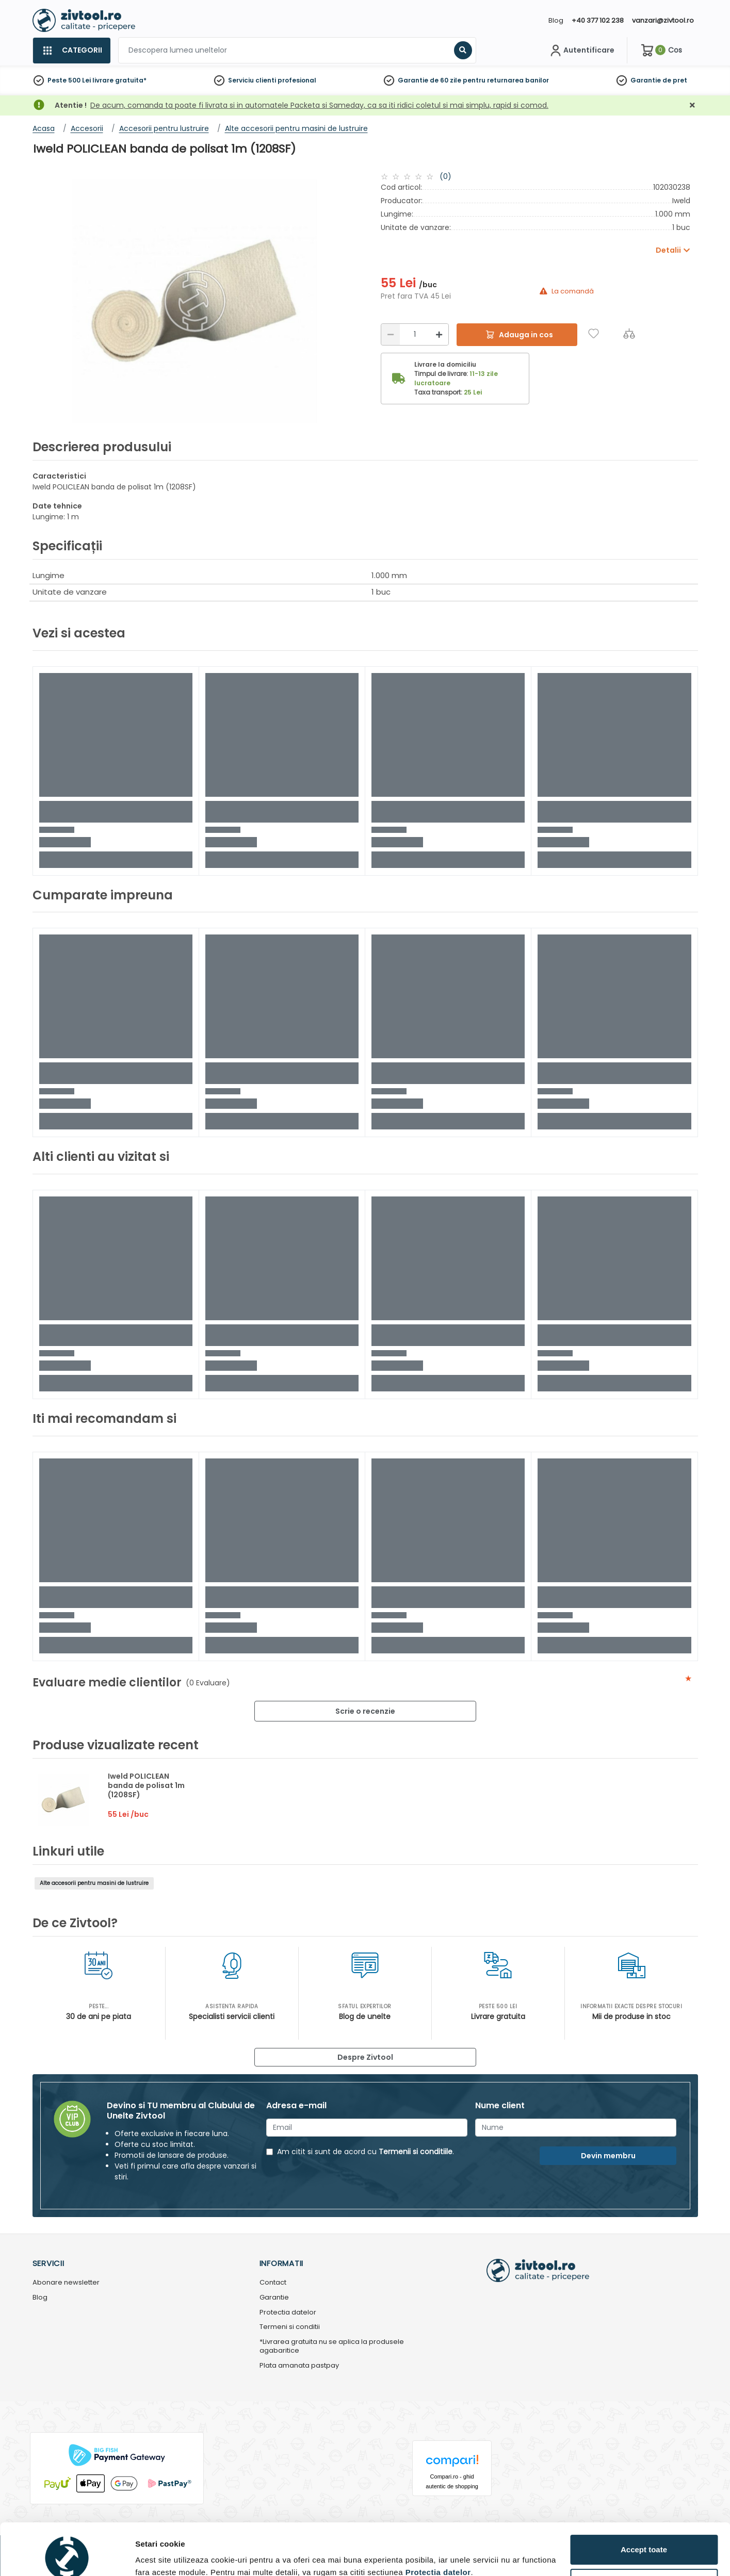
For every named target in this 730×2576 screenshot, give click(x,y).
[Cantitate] (414, 334)
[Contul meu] (581, 50)
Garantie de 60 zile (429, 80)
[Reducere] (390, 334)
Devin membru (608, 2156)
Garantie (645, 80)
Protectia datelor (287, 2312)
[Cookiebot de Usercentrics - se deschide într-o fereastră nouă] (67, 2556)
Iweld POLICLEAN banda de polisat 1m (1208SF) (146, 1785)
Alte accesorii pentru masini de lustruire (94, 1883)
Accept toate (644, 2501)
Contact (272, 2282)
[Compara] (629, 333)
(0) (445, 176)
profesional (297, 80)
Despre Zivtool (365, 2057)
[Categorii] (71, 50)
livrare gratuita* (119, 80)
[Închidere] (692, 105)
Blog (555, 20)
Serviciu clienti (252, 80)
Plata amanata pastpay (299, 2365)
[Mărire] (439, 334)
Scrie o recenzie (365, 1711)
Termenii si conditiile (415, 2151)
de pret (674, 80)
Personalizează (644, 2535)
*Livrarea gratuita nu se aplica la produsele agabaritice (331, 2346)
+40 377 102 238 (598, 20)
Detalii (147, 2552)
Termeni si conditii (289, 2327)
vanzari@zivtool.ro (663, 20)
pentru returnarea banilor (506, 80)
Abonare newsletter (66, 2282)
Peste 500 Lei (69, 80)
